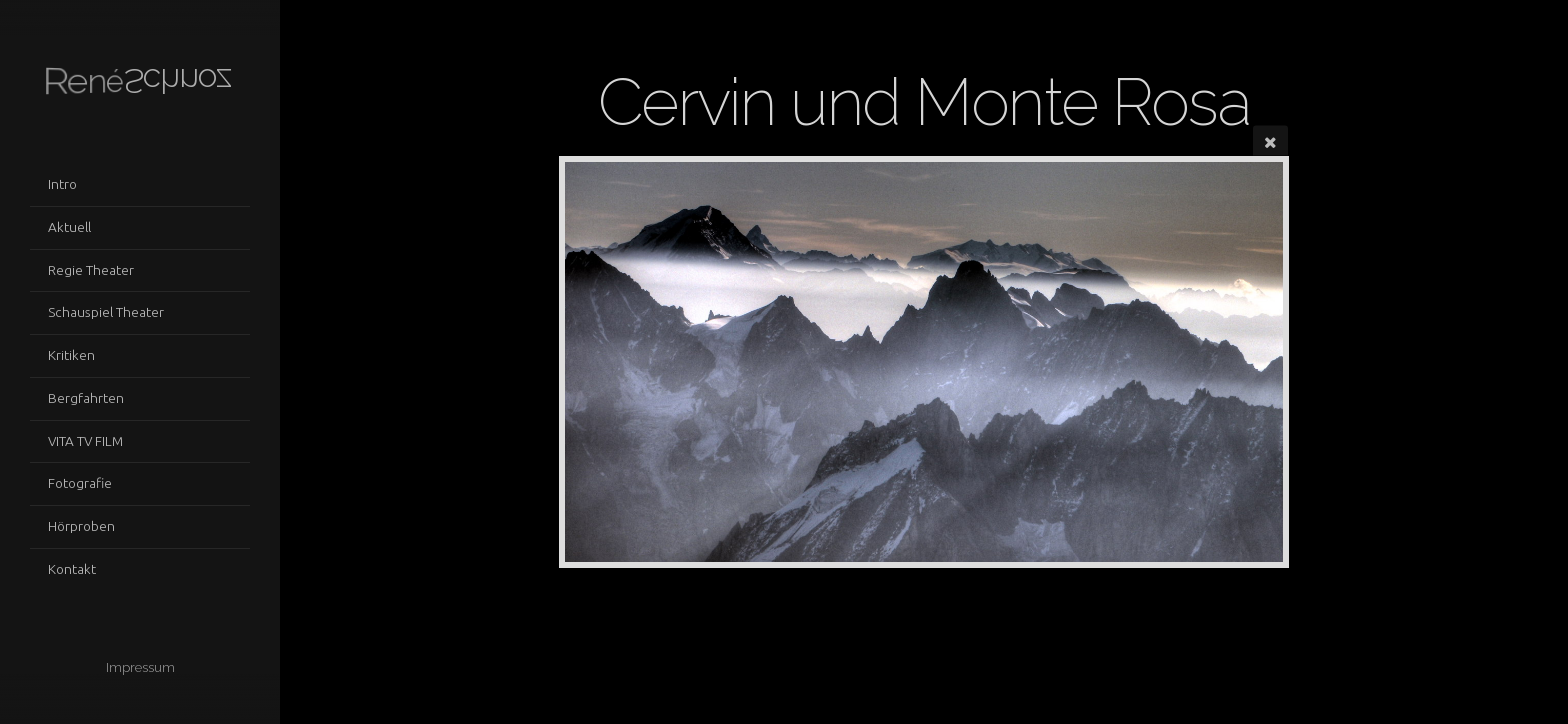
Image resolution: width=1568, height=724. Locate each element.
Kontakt (72, 569)
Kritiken (71, 355)
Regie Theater (91, 270)
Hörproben (81, 526)
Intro (62, 184)
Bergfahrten (86, 398)
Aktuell (69, 227)
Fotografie (80, 483)
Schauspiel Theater (106, 312)
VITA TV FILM (85, 441)
